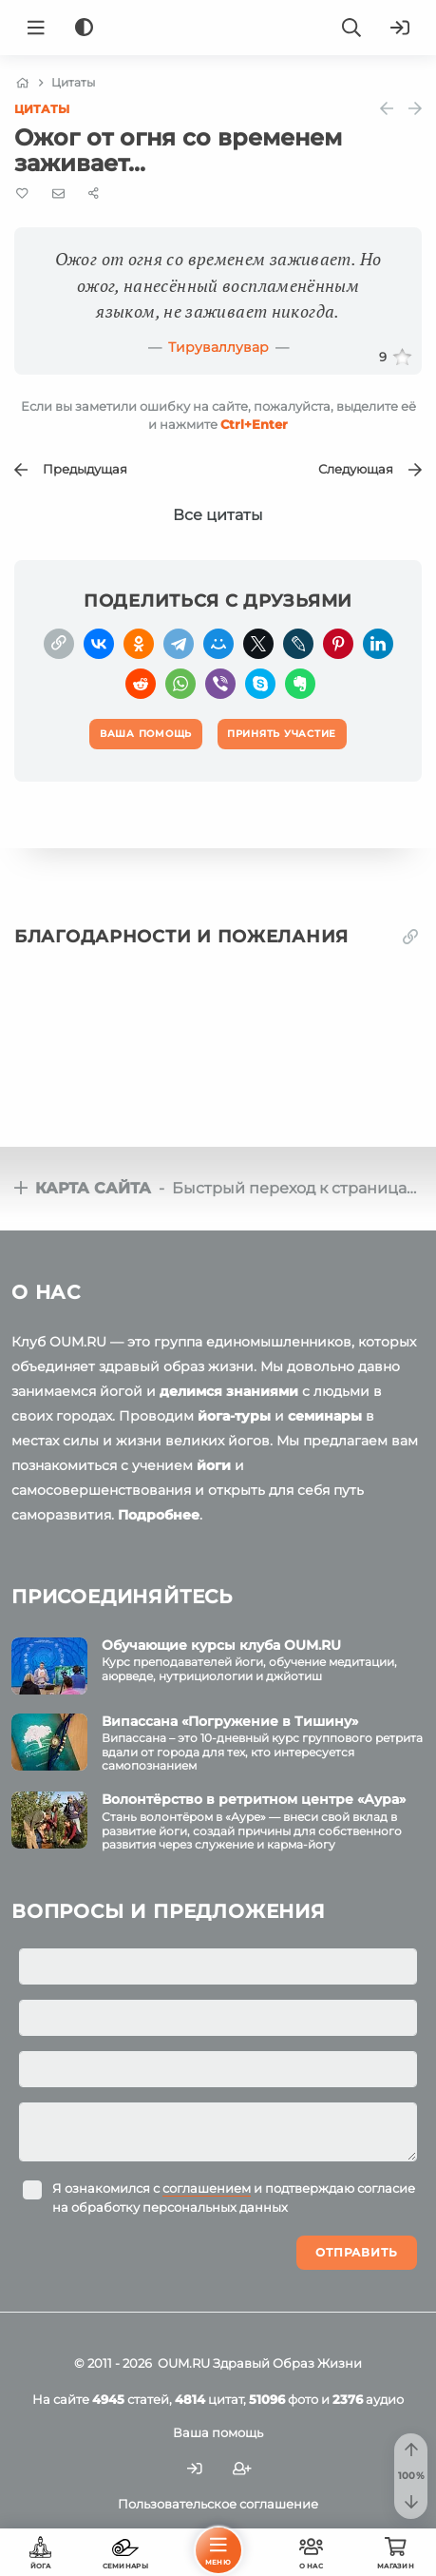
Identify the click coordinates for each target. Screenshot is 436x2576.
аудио (368, 2399)
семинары (325, 1415)
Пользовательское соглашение (218, 2503)
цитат (209, 2399)
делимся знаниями (229, 1391)
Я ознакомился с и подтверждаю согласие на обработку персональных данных (233, 2197)
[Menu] (36, 27)
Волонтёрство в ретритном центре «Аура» (254, 1799)
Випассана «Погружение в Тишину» (230, 1721)
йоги (214, 1465)
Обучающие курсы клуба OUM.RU (221, 1645)
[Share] (93, 193)
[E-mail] (58, 193)
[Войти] (399, 27)
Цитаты (41, 109)
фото (283, 2399)
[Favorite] (22, 193)
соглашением (206, 2188)
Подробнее (158, 1514)
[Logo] (218, 27)
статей (130, 2399)
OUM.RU (184, 2363)
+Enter (254, 424)
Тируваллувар (218, 347)
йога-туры (234, 1415)
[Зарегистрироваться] (242, 2469)
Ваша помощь (218, 2432)
